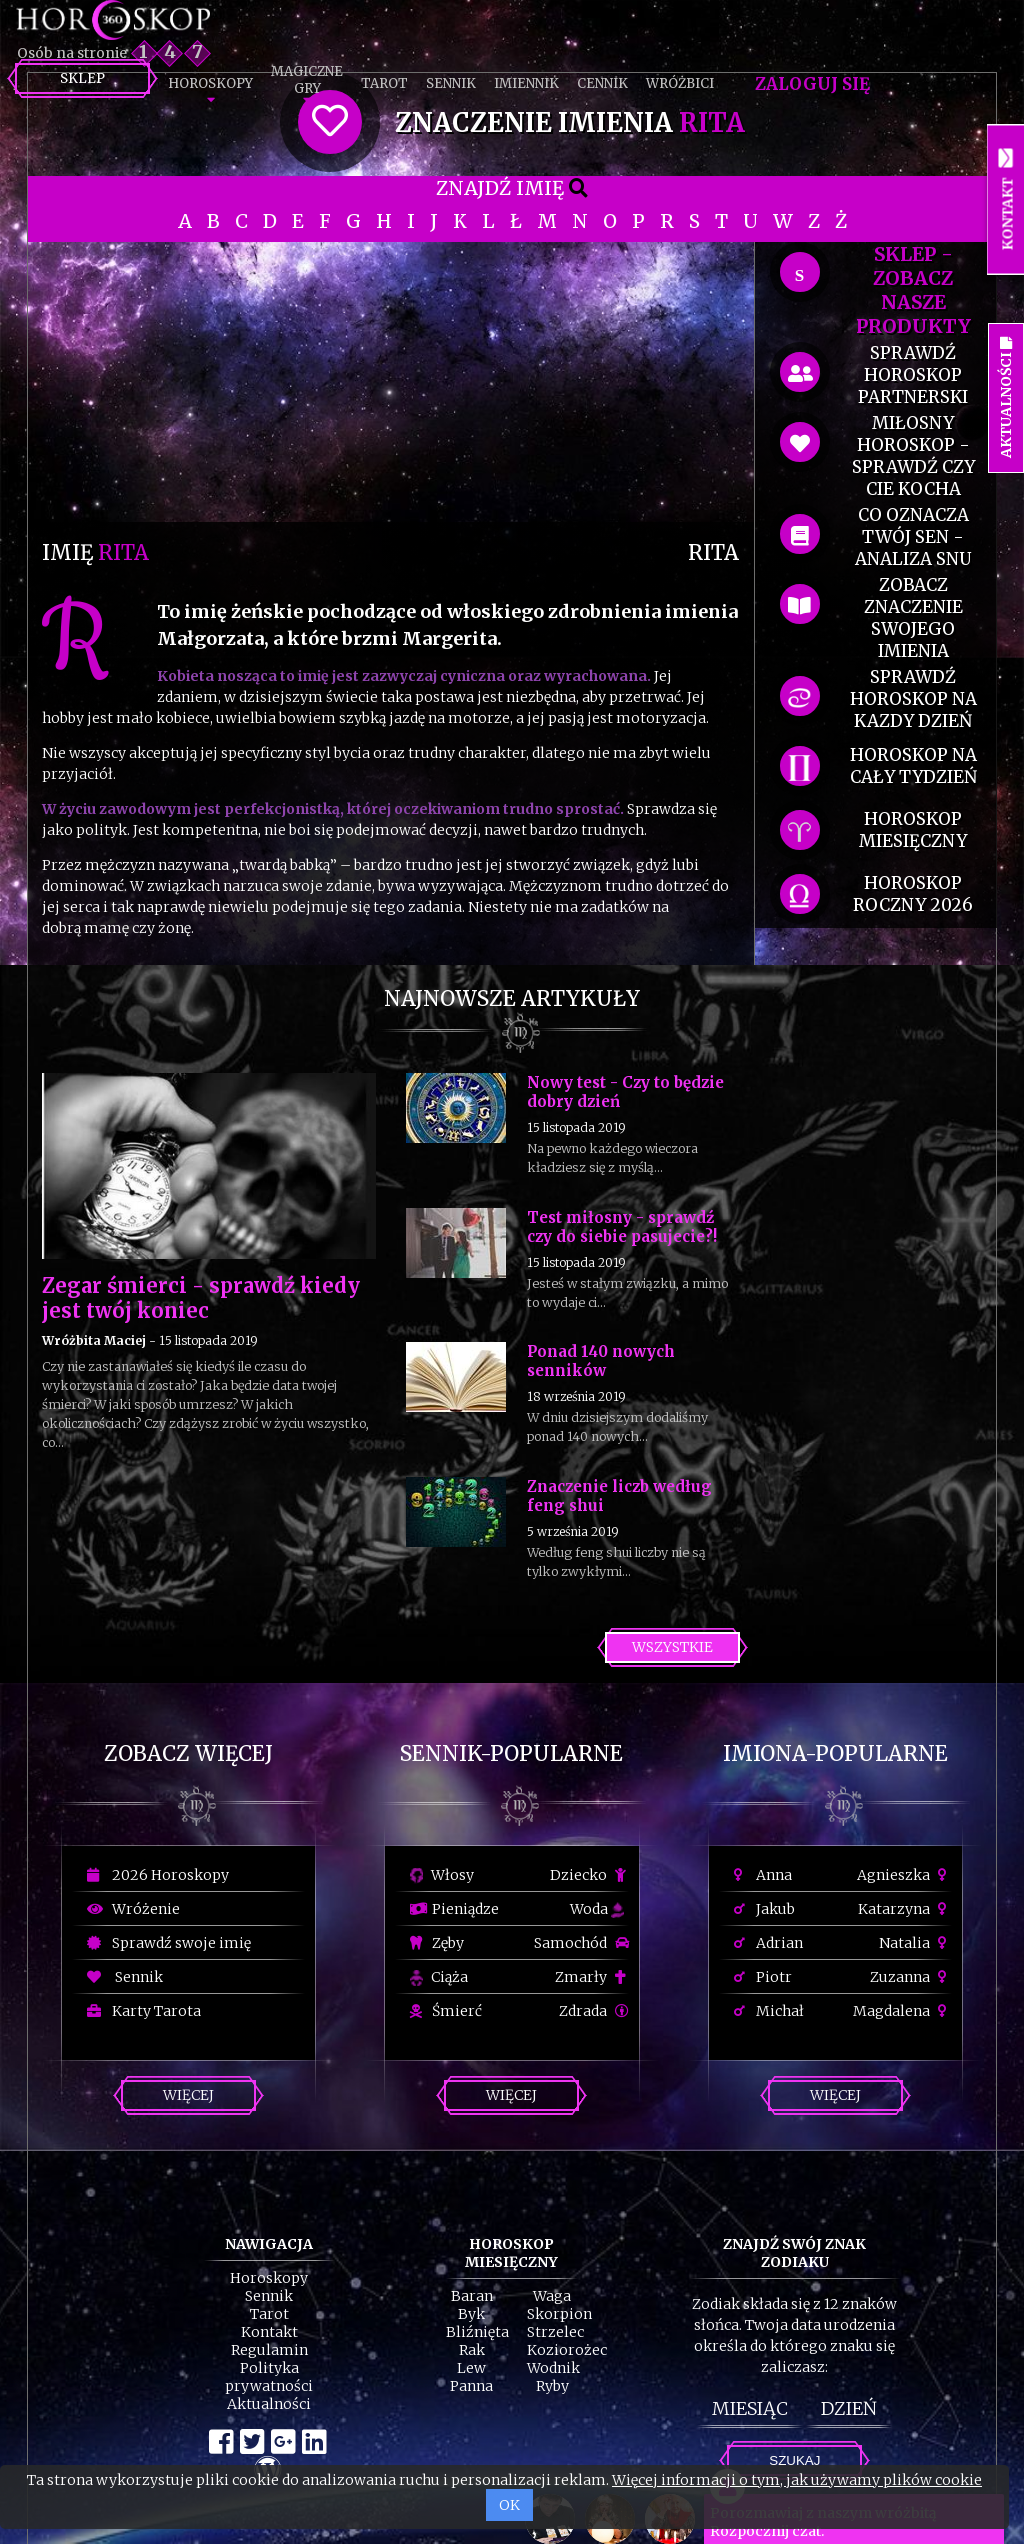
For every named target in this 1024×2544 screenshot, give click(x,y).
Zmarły (592, 1977)
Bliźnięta (477, 2332)
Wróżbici (680, 83)
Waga (552, 2296)
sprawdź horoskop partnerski (913, 375)
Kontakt (269, 2332)
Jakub (764, 1909)
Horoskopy (210, 83)
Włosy (442, 1875)
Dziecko (589, 1875)
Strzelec (555, 2332)
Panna (471, 2386)
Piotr (763, 1977)
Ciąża (439, 1977)
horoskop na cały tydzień (913, 766)
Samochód (581, 1943)
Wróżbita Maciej (94, 1340)
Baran (472, 2296)
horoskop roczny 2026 (913, 894)
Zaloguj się (812, 84)
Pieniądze (454, 1909)
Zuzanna (911, 1977)
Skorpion (559, 2314)
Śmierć (446, 2011)
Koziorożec (567, 2350)
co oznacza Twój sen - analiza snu (913, 537)
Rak (472, 2350)
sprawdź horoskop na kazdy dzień (913, 699)
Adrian (768, 1943)
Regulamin (269, 2350)
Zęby (437, 1943)
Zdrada (594, 2011)
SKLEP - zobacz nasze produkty (913, 290)
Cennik (602, 83)
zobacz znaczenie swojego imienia (913, 618)
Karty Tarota (144, 2011)
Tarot (384, 83)
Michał (769, 2011)
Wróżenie (133, 1909)
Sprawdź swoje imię (169, 1943)
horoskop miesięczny (913, 830)
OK (509, 2505)
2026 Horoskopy (158, 1875)
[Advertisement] (390, 382)
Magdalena (902, 2011)
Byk (471, 2314)
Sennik (451, 83)
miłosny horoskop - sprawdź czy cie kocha (913, 456)
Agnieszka (904, 1875)
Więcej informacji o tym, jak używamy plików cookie (797, 2480)
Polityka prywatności (269, 2377)
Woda (597, 1909)
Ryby (552, 2386)
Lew (471, 2368)
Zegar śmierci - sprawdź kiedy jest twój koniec (201, 1298)
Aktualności (269, 2404)
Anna (763, 1875)
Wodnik (553, 2368)
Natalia (915, 1943)
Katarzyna (905, 1909)
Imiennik (526, 83)
